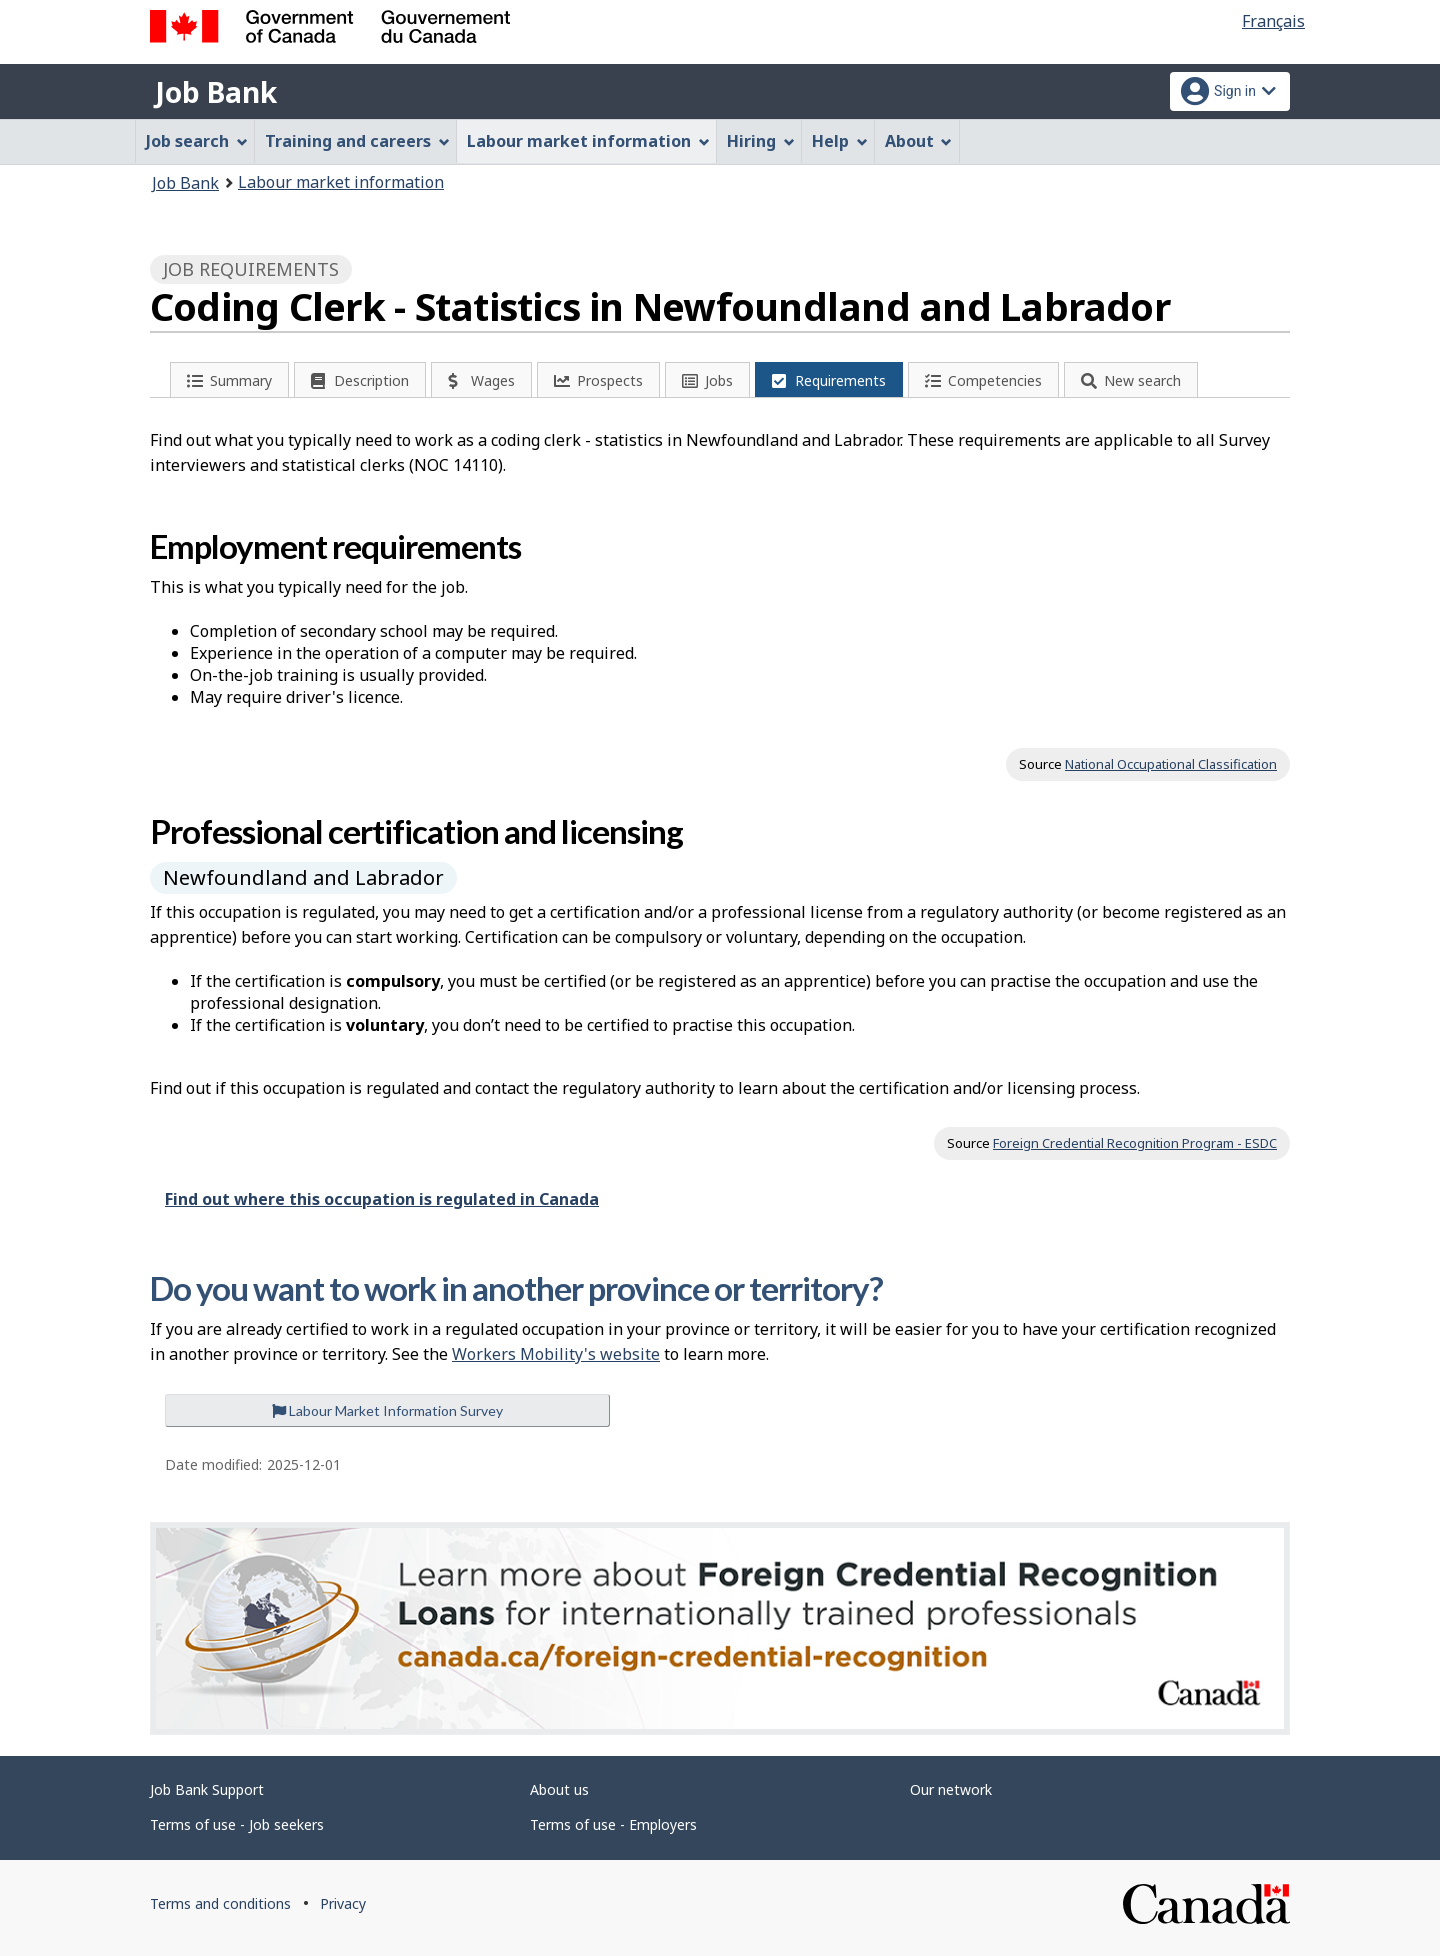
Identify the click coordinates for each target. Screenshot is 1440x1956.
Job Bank (216, 92)
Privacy (343, 1903)
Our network (951, 1789)
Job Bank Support (207, 1789)
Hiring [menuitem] (761, 141)
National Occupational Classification (1171, 764)
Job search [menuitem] (197, 141)
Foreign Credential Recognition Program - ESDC (1135, 1143)
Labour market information (341, 182)
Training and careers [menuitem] (357, 141)
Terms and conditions (220, 1903)
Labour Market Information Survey (387, 1410)
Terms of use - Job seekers (237, 1824)
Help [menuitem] (840, 141)
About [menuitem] (919, 141)
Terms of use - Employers (613, 1824)
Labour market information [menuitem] (588, 141)
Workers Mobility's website (556, 1354)
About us (559, 1789)
